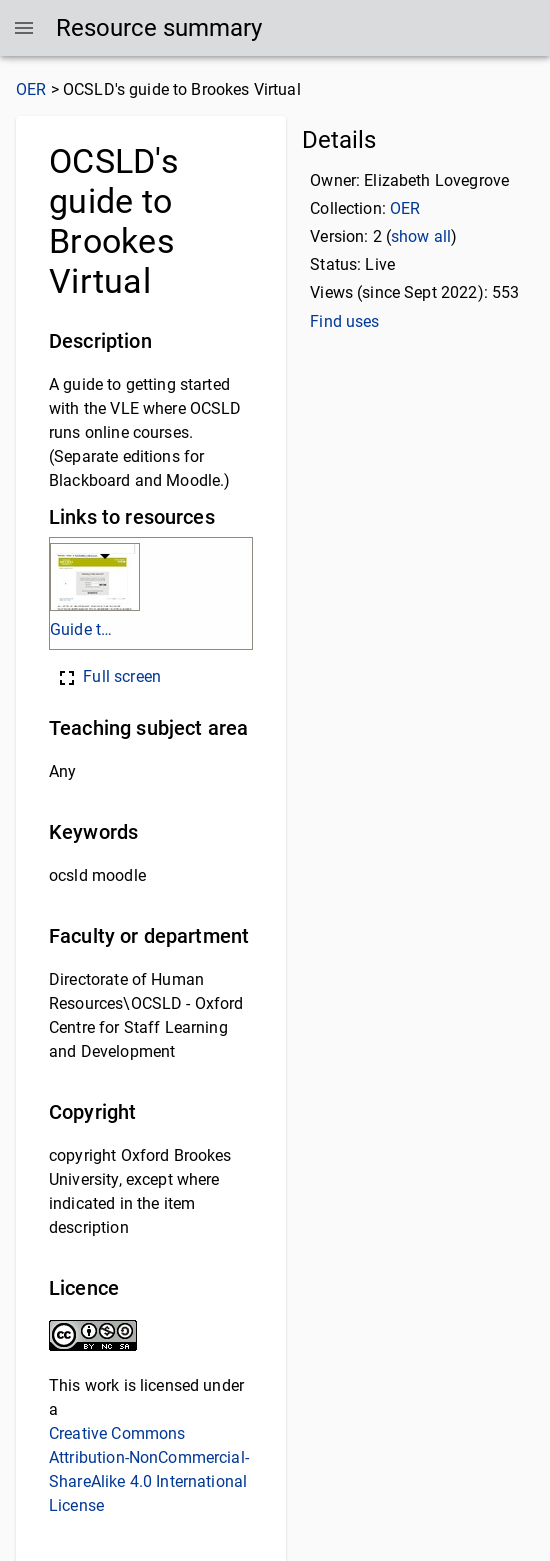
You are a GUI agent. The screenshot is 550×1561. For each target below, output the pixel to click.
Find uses (344, 321)
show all (421, 236)
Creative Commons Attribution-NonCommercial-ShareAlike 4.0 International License (149, 1469)
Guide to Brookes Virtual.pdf (83, 629)
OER (31, 89)
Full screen (108, 676)
